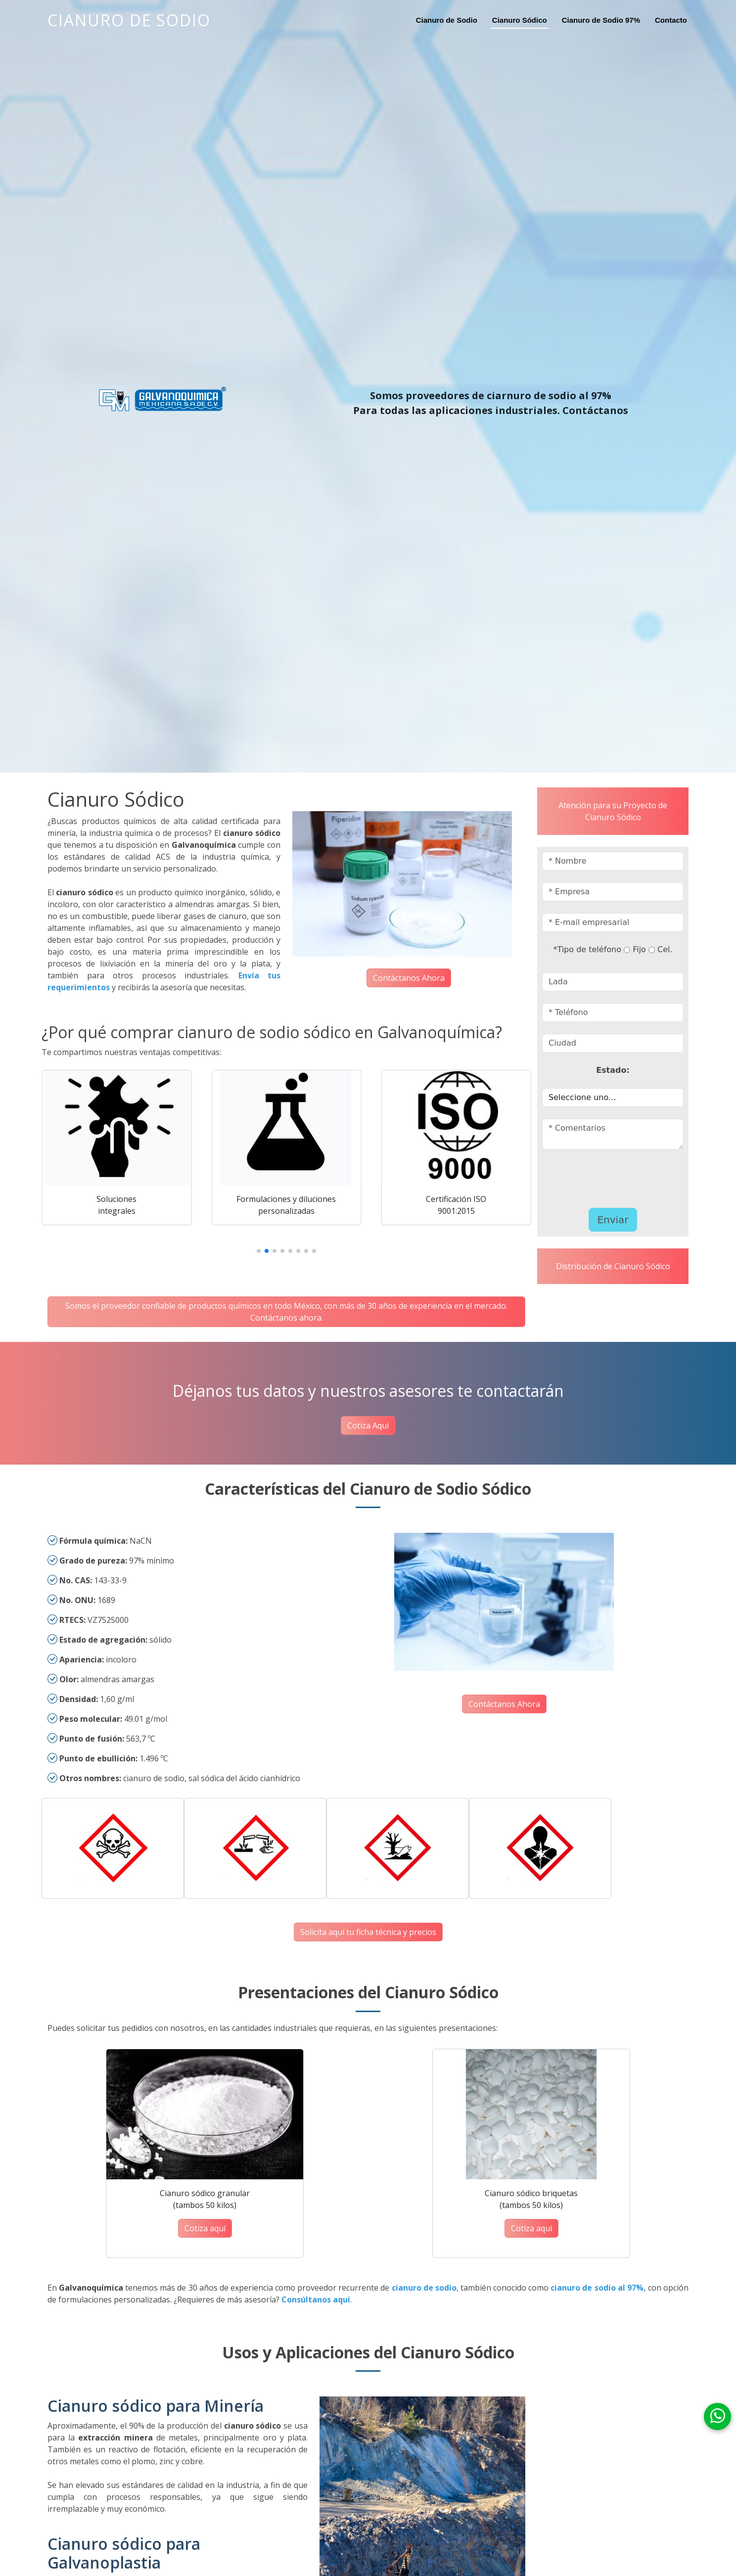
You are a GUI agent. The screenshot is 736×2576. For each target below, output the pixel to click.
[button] (259, 1251)
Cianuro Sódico (519, 20)
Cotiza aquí (205, 2228)
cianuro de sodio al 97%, (598, 2287)
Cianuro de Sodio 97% (601, 20)
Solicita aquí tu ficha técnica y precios (368, 1932)
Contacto (671, 20)
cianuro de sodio (424, 2287)
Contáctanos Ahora (409, 977)
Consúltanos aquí (315, 2299)
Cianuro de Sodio (129, 20)
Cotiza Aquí (368, 1425)
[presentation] (600, 1176)
